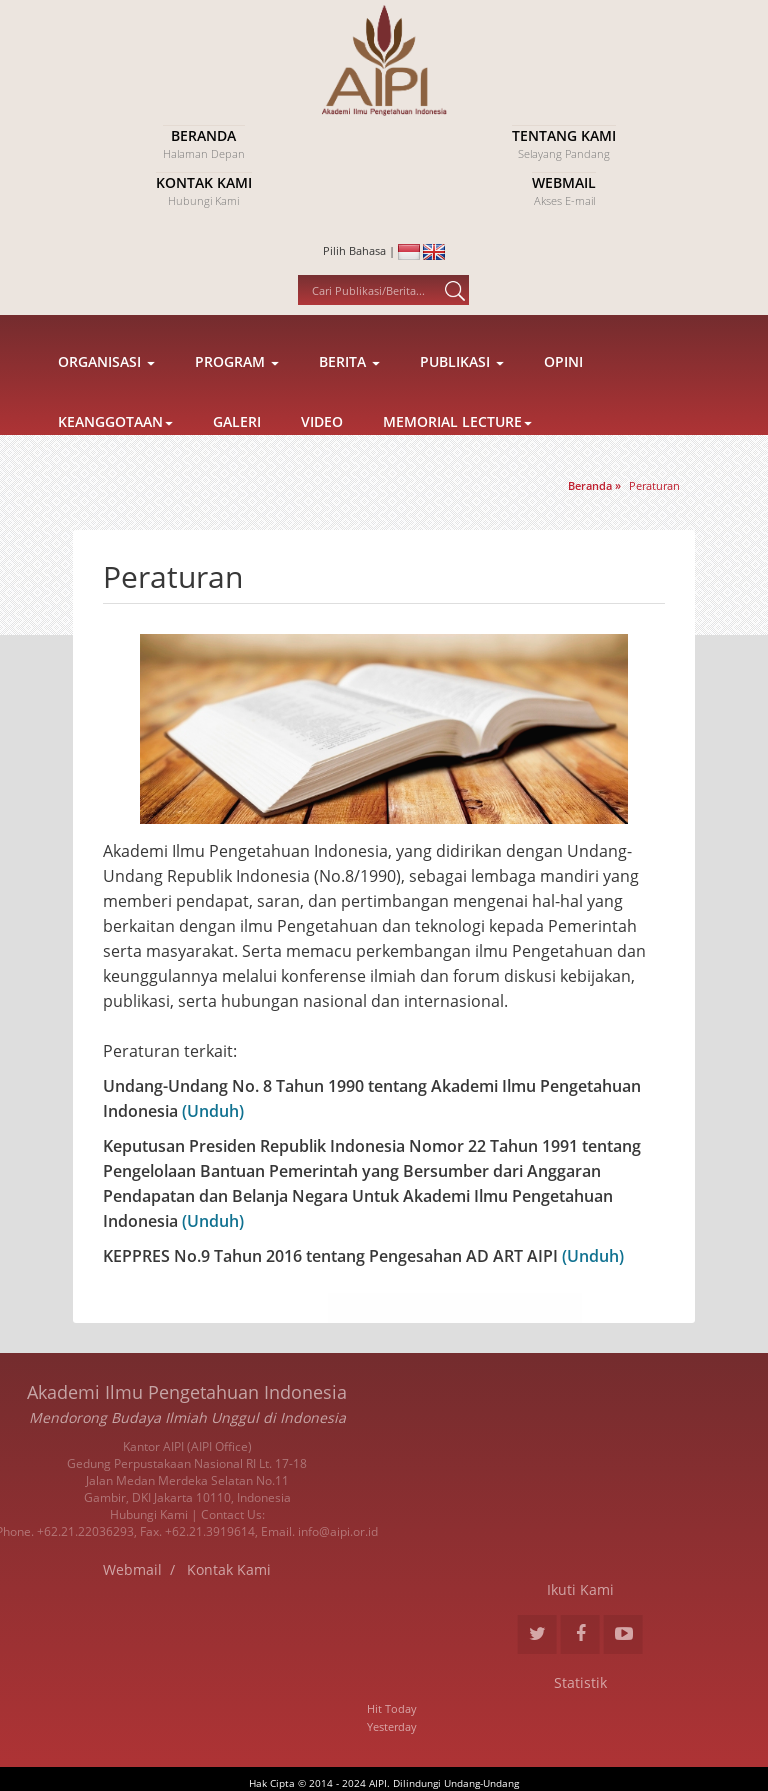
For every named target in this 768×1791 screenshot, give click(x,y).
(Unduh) (211, 1111)
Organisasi (106, 403)
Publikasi (462, 403)
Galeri (237, 463)
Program (237, 403)
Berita (349, 403)
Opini (563, 403)
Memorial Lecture (457, 463)
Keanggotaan (115, 463)
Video (322, 463)
